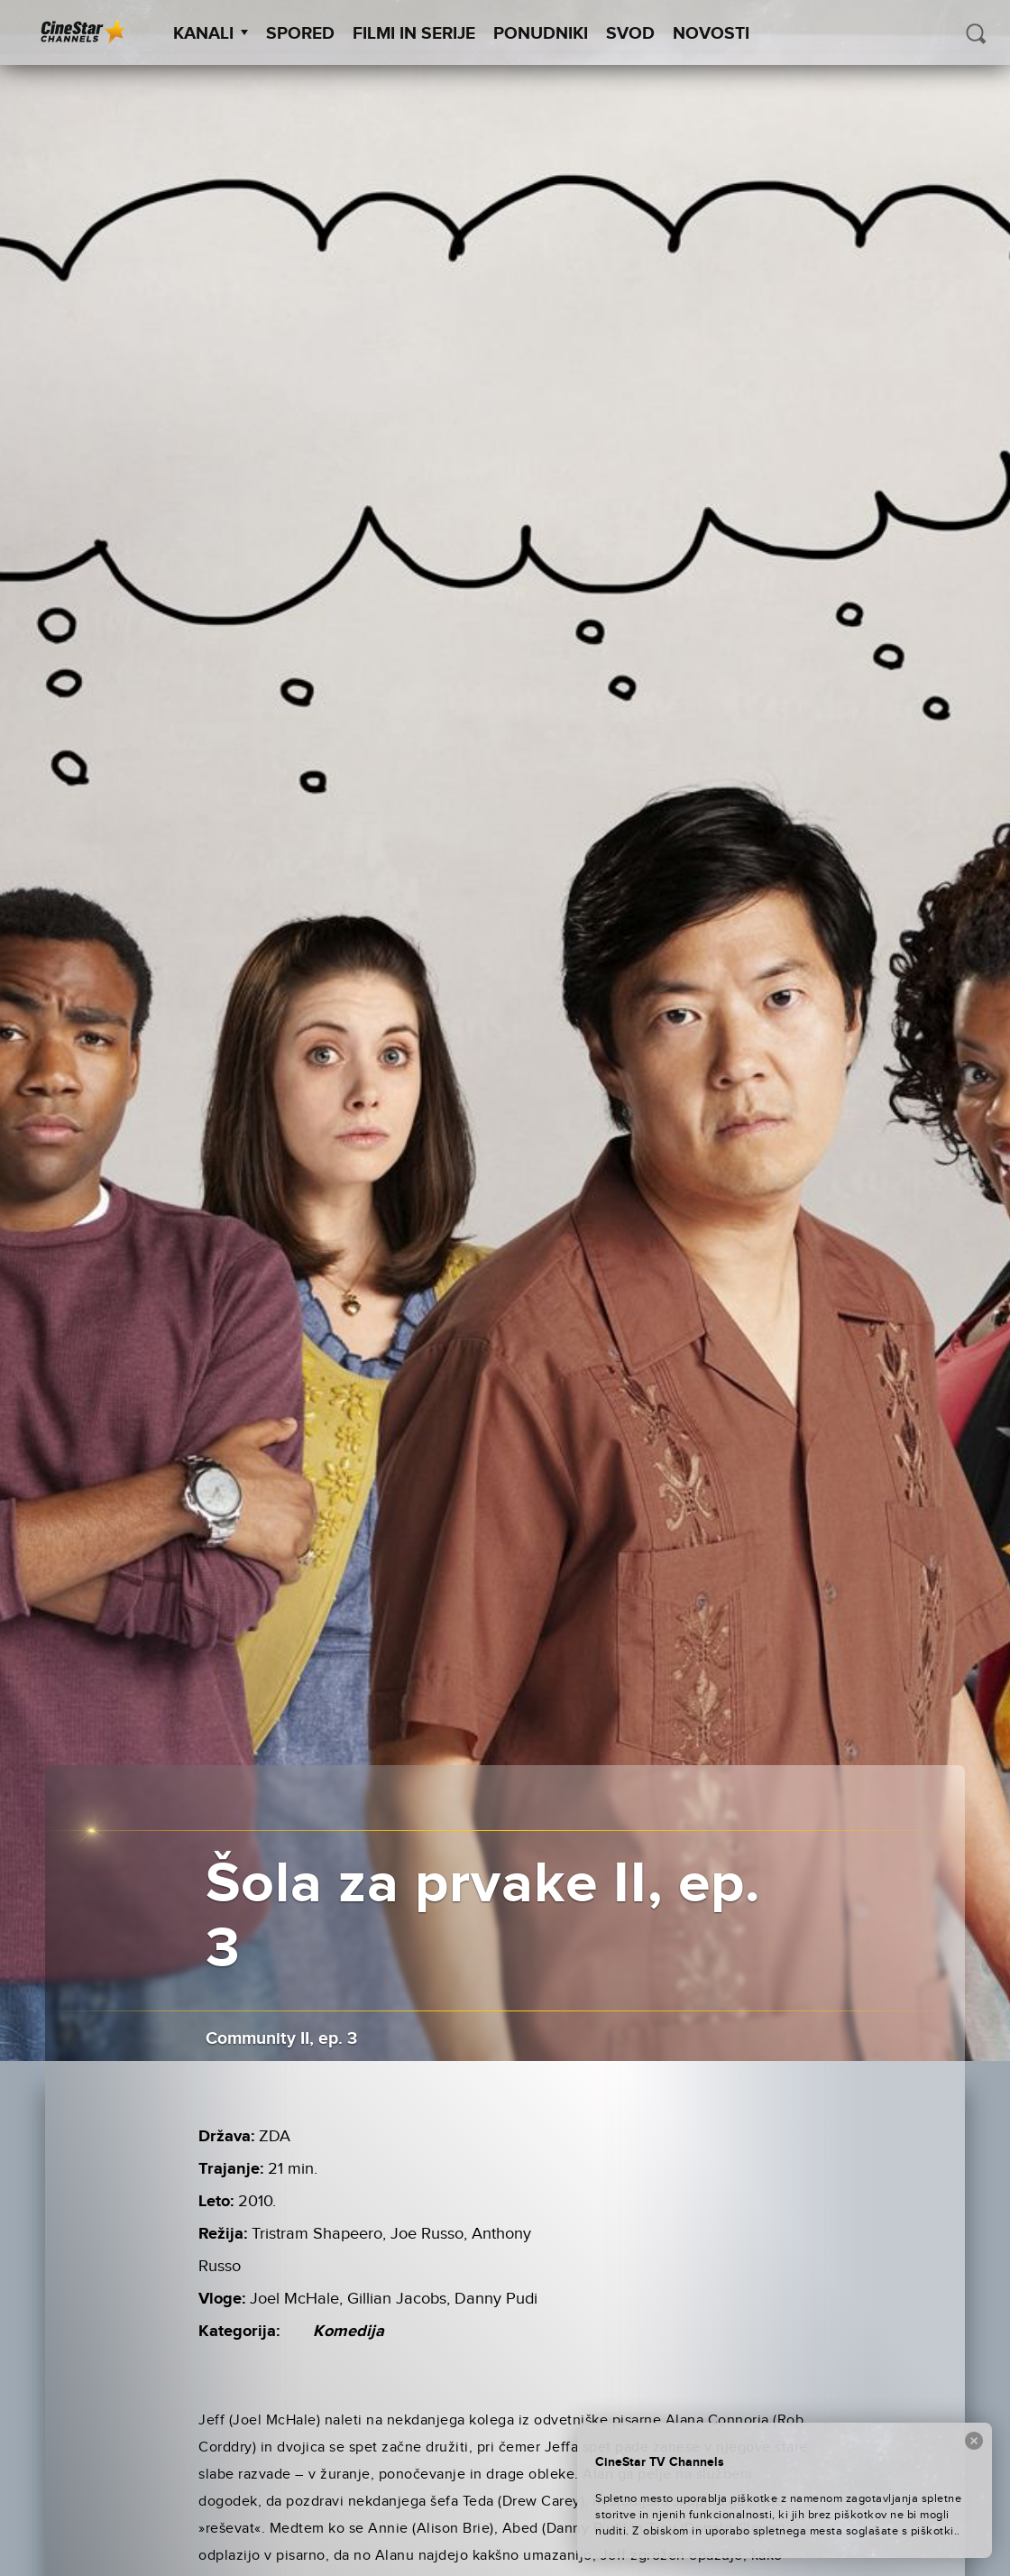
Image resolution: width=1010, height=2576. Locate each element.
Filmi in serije (414, 33)
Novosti (711, 33)
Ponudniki (540, 33)
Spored (300, 33)
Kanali (210, 33)
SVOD (630, 33)
